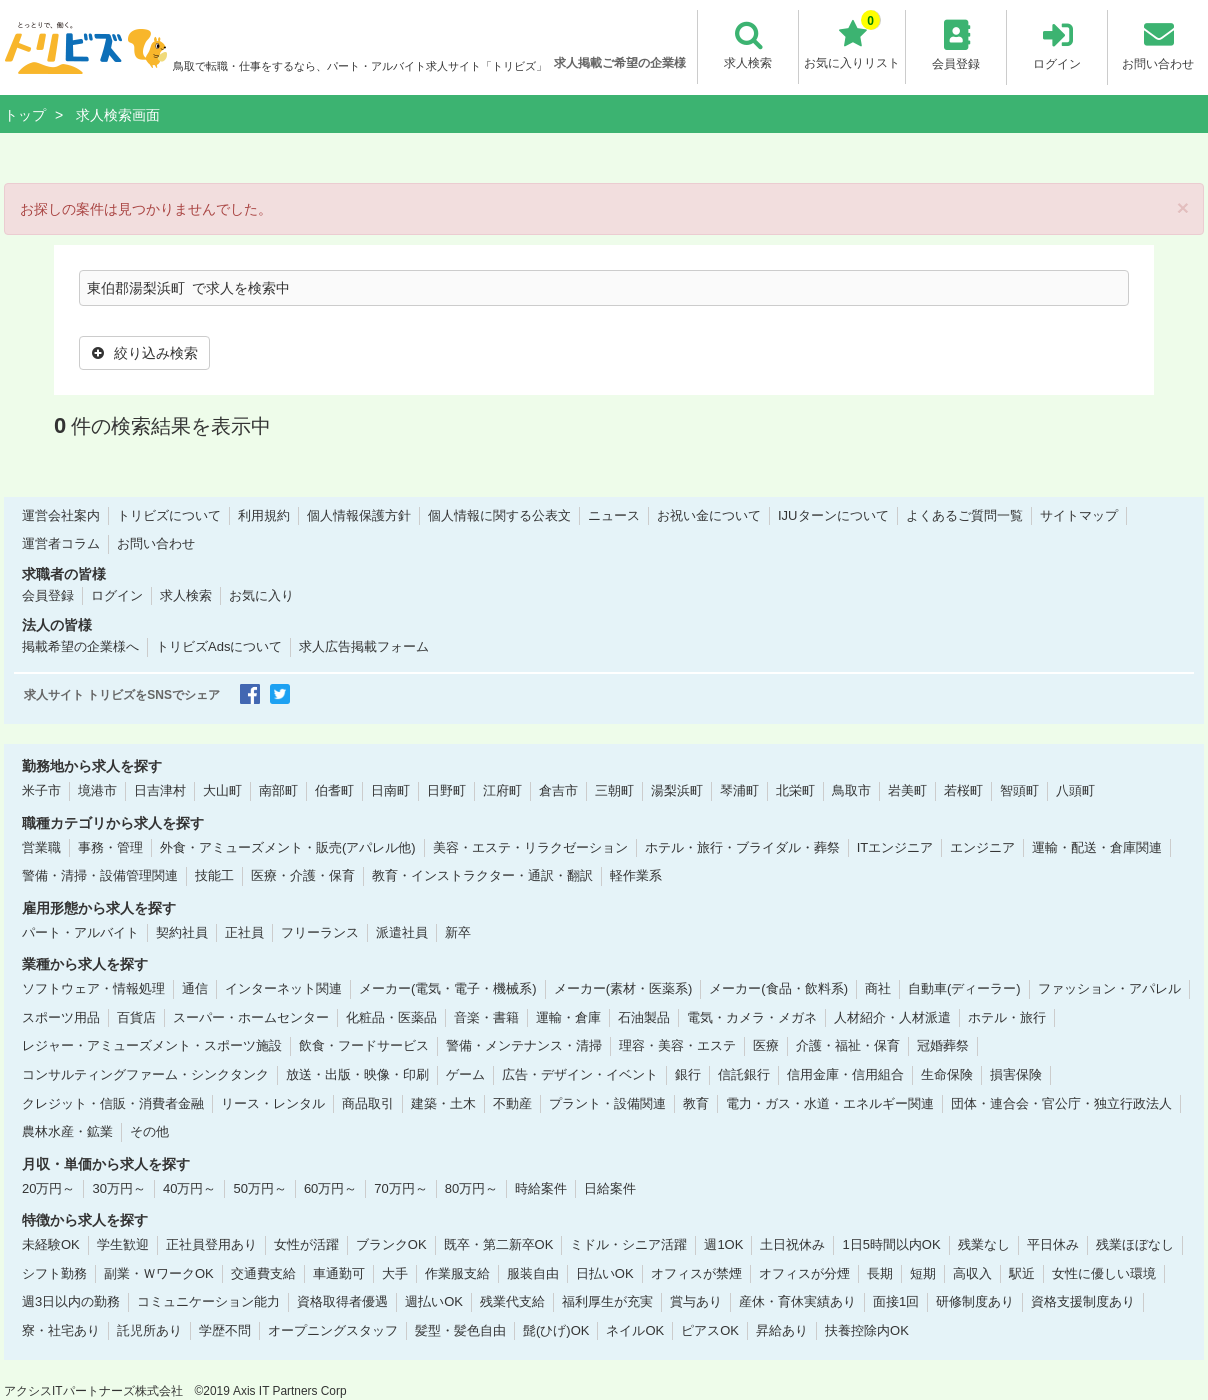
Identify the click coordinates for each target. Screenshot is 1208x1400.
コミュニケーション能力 (208, 1301)
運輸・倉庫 (568, 1016)
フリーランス (320, 931)
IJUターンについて (833, 514)
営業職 (41, 846)
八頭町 (1075, 790)
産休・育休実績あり (797, 1301)
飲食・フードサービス (364, 1045)
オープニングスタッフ (333, 1330)
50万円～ (259, 1187)
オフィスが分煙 (804, 1272)
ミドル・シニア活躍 (628, 1244)
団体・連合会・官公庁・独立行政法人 (1061, 1102)
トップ (25, 115)
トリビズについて (169, 514)
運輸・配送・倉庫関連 (1097, 846)
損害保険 (1016, 1074)
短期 (923, 1272)
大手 (395, 1272)
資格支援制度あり (1083, 1301)
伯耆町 (334, 790)
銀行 (688, 1074)
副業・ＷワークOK (159, 1272)
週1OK (723, 1244)
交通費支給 (263, 1272)
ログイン (117, 595)
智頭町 (1019, 790)
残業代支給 (512, 1301)
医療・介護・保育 (303, 875)
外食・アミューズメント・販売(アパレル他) (288, 846)
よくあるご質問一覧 (964, 514)
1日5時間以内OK (891, 1244)
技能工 (214, 875)
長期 (880, 1272)
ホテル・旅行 (1007, 1016)
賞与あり (696, 1301)
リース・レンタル (273, 1102)
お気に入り (261, 595)
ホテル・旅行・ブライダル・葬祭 (742, 846)
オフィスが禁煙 (696, 1272)
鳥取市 (851, 790)
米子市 (41, 790)
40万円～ (189, 1187)
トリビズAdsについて (219, 646)
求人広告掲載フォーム (364, 646)
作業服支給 (457, 1272)
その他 (149, 1131)
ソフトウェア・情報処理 (93, 988)
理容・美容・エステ (677, 1045)
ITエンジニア (895, 846)
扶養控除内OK (867, 1330)
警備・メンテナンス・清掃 (524, 1045)
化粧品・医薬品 (391, 1016)
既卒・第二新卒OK (499, 1244)
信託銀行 (744, 1074)
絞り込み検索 (145, 353)
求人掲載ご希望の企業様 (620, 63)
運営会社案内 (61, 514)
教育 (696, 1102)
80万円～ (471, 1187)
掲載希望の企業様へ (80, 646)
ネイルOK (635, 1330)
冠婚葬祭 (943, 1045)
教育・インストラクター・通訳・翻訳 (482, 875)
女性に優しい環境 (1104, 1272)
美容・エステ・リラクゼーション (530, 846)
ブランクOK (391, 1244)
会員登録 (48, 595)
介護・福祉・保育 (848, 1045)
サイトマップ (1079, 514)
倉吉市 (558, 790)
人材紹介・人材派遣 (892, 1016)
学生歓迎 (123, 1244)
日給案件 (610, 1187)
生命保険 (947, 1074)
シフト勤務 (54, 1272)
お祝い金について (709, 514)
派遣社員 (402, 931)
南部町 (278, 790)
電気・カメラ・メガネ (752, 1016)
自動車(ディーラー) (964, 988)
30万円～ (118, 1187)
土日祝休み (792, 1244)
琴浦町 (739, 790)
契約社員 (182, 931)
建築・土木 (443, 1102)
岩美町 (907, 790)
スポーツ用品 (61, 1016)
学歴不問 (225, 1330)
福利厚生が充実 (607, 1301)
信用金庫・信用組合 (845, 1074)
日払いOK (605, 1272)
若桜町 (963, 790)
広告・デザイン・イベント (580, 1074)
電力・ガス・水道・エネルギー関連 (830, 1102)
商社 (878, 988)
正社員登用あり (211, 1244)
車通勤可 (339, 1272)
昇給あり (782, 1330)
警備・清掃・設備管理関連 (100, 875)
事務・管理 (110, 846)
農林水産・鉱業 (67, 1131)
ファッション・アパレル (1109, 988)
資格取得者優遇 (342, 1301)
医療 (766, 1045)
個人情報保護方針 (359, 514)
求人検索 (186, 595)
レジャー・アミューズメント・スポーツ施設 (152, 1045)
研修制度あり (975, 1301)
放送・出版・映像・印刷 (357, 1074)
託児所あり (149, 1330)
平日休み (1053, 1244)
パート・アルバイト (80, 931)
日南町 (390, 790)
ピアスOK (710, 1330)
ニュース (614, 514)
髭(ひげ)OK (556, 1330)
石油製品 (644, 1016)
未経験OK (51, 1244)
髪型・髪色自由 (460, 1330)
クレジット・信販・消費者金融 (113, 1102)
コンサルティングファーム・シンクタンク (145, 1074)
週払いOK (434, 1301)
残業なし (984, 1244)
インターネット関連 (283, 988)
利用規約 (264, 514)
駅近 (1022, 1272)
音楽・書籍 (486, 1016)
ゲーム (465, 1074)
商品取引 (368, 1102)
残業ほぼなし (1135, 1244)
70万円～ (400, 1187)
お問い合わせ (156, 543)
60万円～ (330, 1187)
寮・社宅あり (61, 1330)
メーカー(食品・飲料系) (778, 988)
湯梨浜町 (677, 790)
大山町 (222, 790)
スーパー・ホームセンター (251, 1016)
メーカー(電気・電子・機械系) (448, 988)
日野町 (446, 790)
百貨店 (136, 1016)
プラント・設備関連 (607, 1102)
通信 (195, 988)
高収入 (972, 1272)
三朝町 (614, 790)
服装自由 (533, 1272)
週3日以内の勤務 (71, 1301)
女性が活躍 (306, 1244)
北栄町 (795, 790)
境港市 (97, 790)
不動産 (512, 1102)
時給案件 (541, 1187)
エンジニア (982, 846)
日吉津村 (160, 790)
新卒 (458, 931)
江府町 (502, 790)
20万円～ (48, 1187)
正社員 (244, 931)
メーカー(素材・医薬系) (623, 988)
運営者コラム (61, 543)
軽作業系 (636, 875)
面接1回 (896, 1301)
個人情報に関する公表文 (499, 514)
